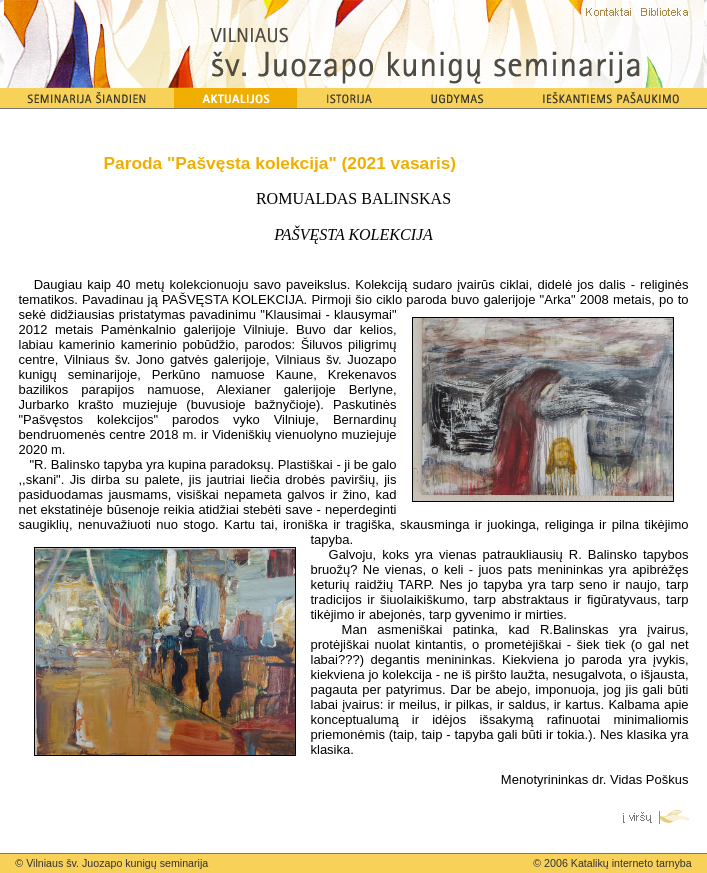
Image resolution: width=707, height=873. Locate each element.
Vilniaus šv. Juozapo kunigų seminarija (117, 863)
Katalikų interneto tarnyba (631, 863)
